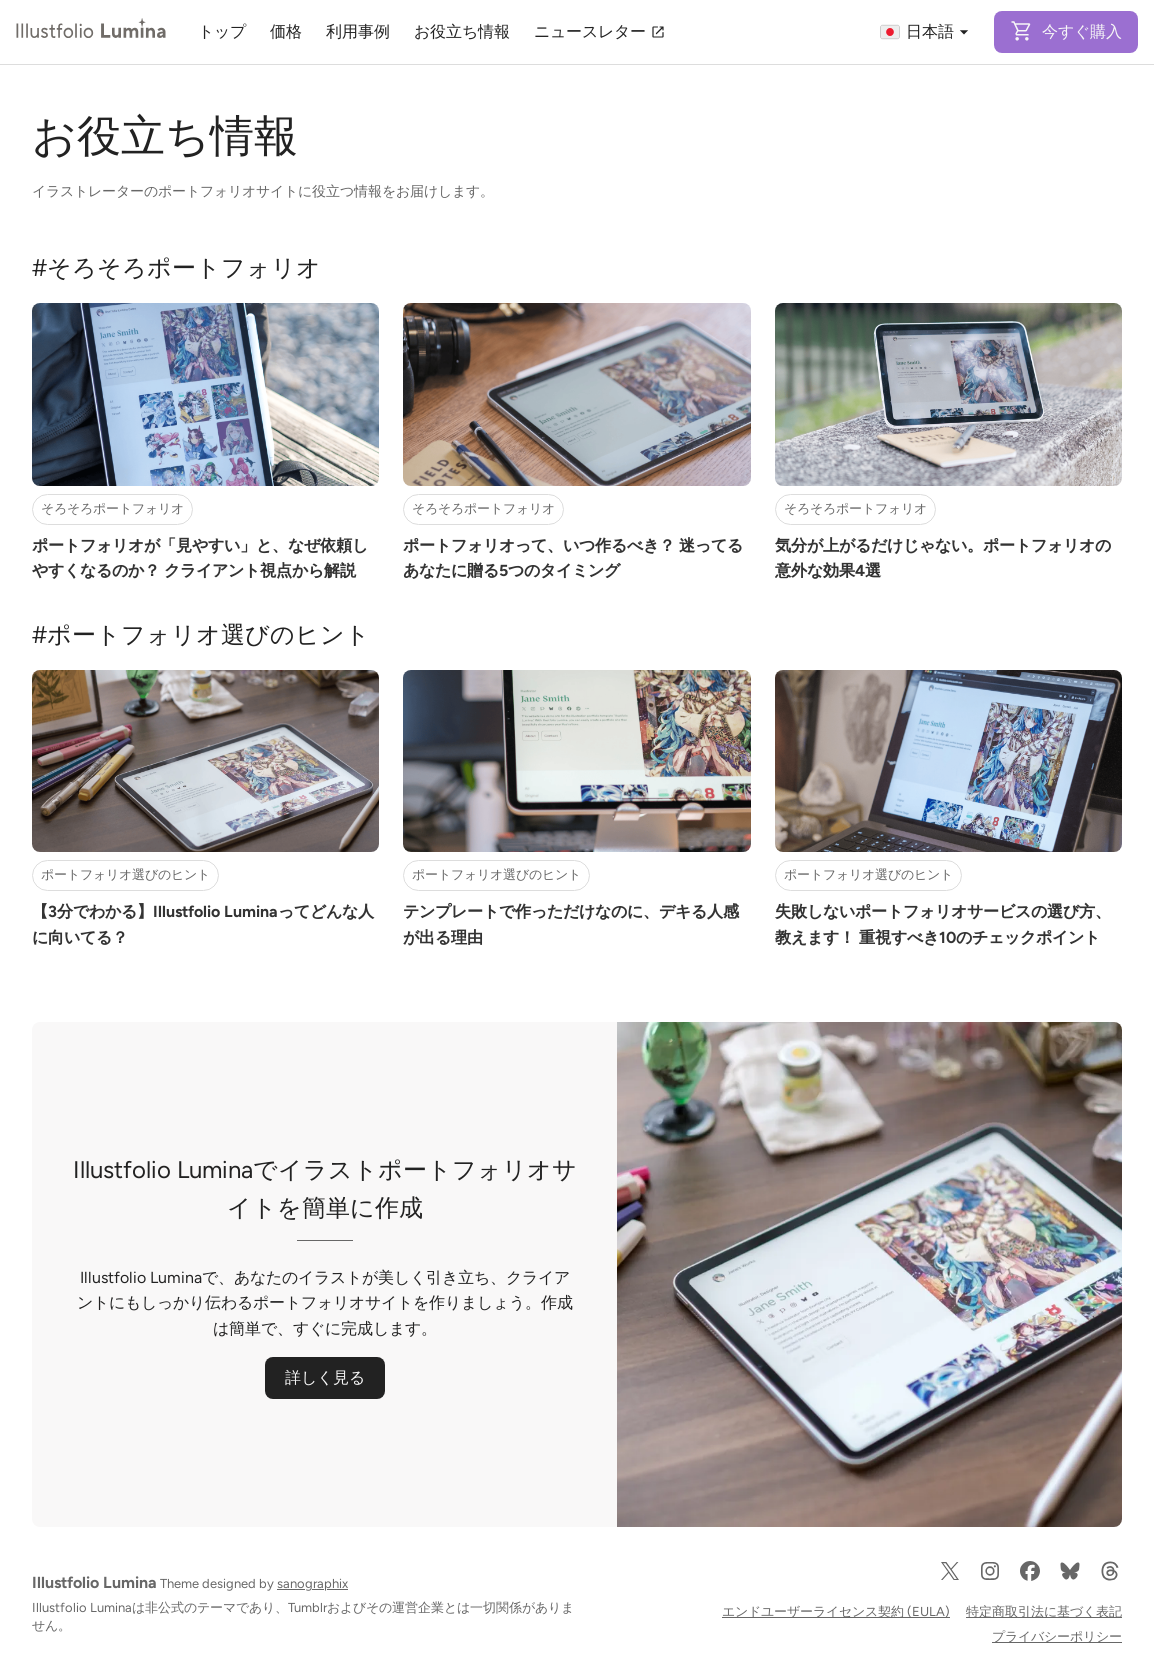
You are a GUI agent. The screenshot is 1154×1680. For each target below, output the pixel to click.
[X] (950, 1578)
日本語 (926, 32)
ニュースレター (600, 31)
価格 (286, 31)
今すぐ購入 (1066, 31)
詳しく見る (325, 1377)
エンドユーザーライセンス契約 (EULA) (836, 1611)
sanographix (312, 1583)
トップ (222, 31)
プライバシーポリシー (1057, 1636)
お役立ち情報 (462, 31)
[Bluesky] (1070, 1578)
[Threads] (1110, 1578)
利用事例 (358, 31)
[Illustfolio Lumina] (91, 32)
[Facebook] (1030, 1578)
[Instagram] (990, 1578)
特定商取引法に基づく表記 (1044, 1611)
